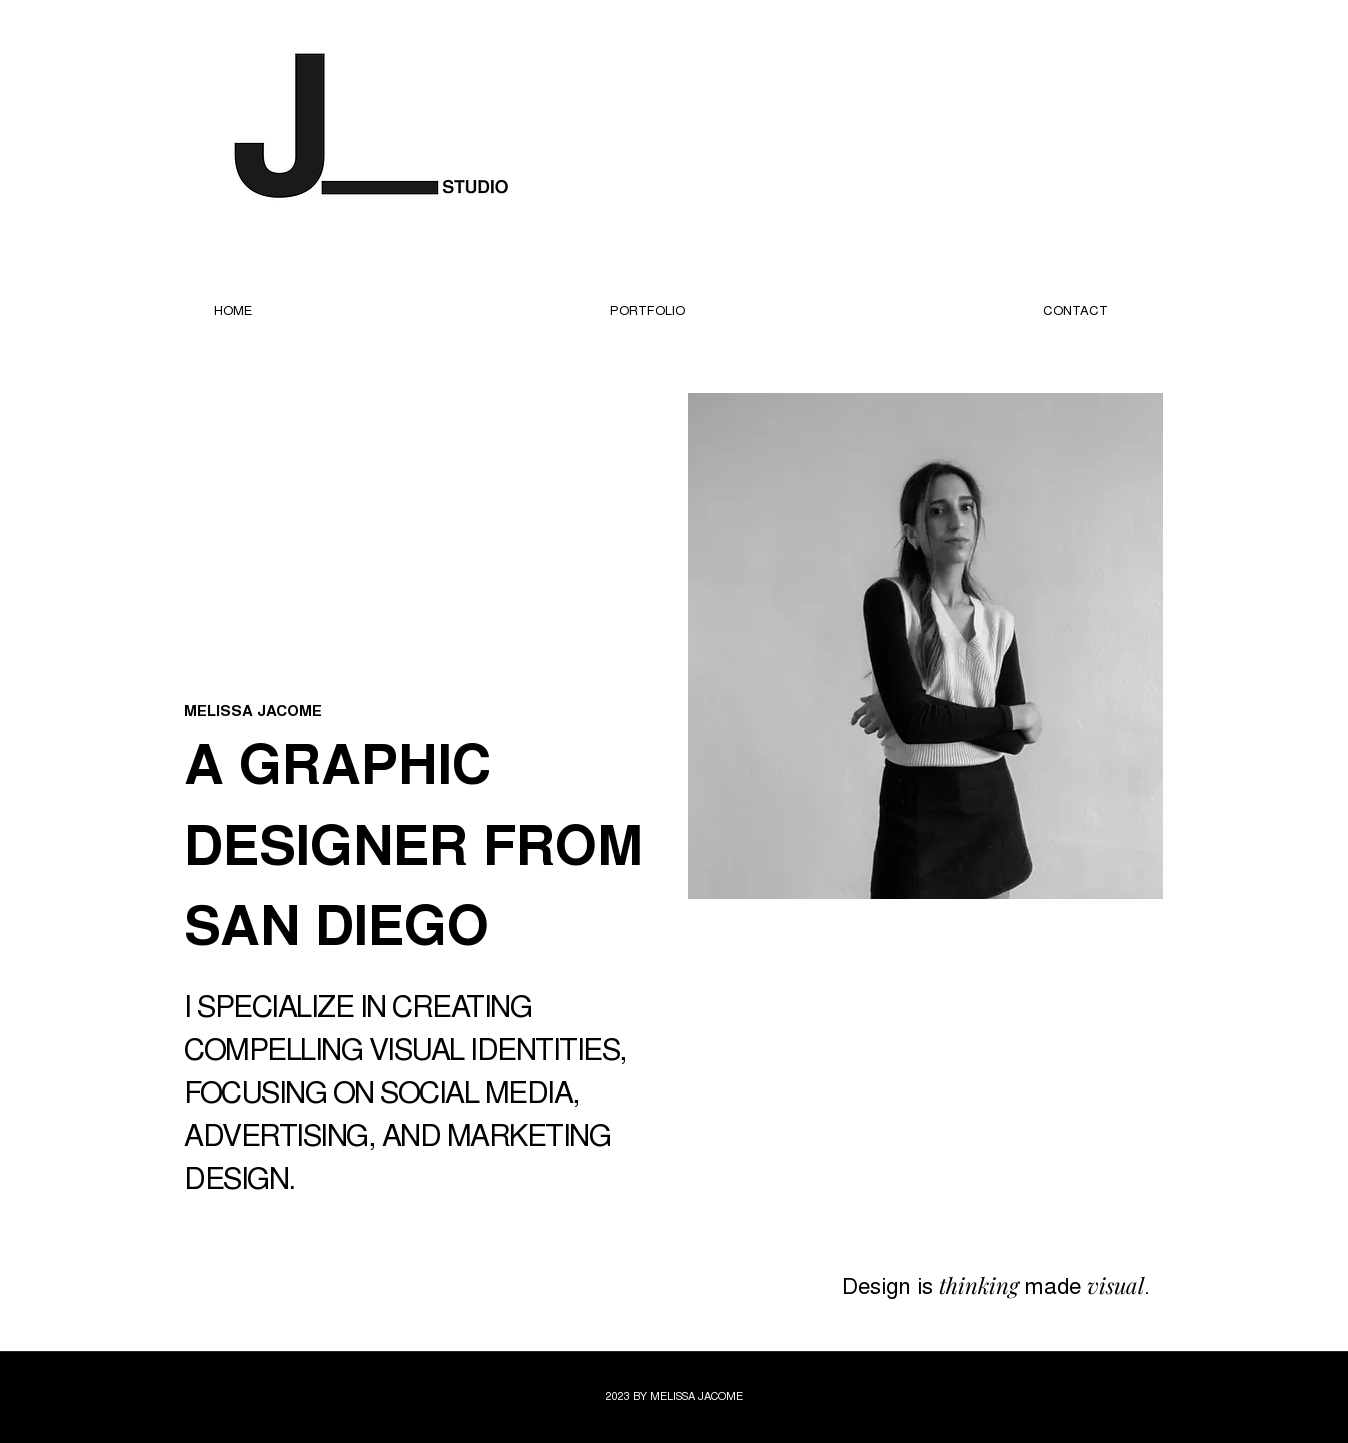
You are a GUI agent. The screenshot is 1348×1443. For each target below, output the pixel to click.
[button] (647, 310)
